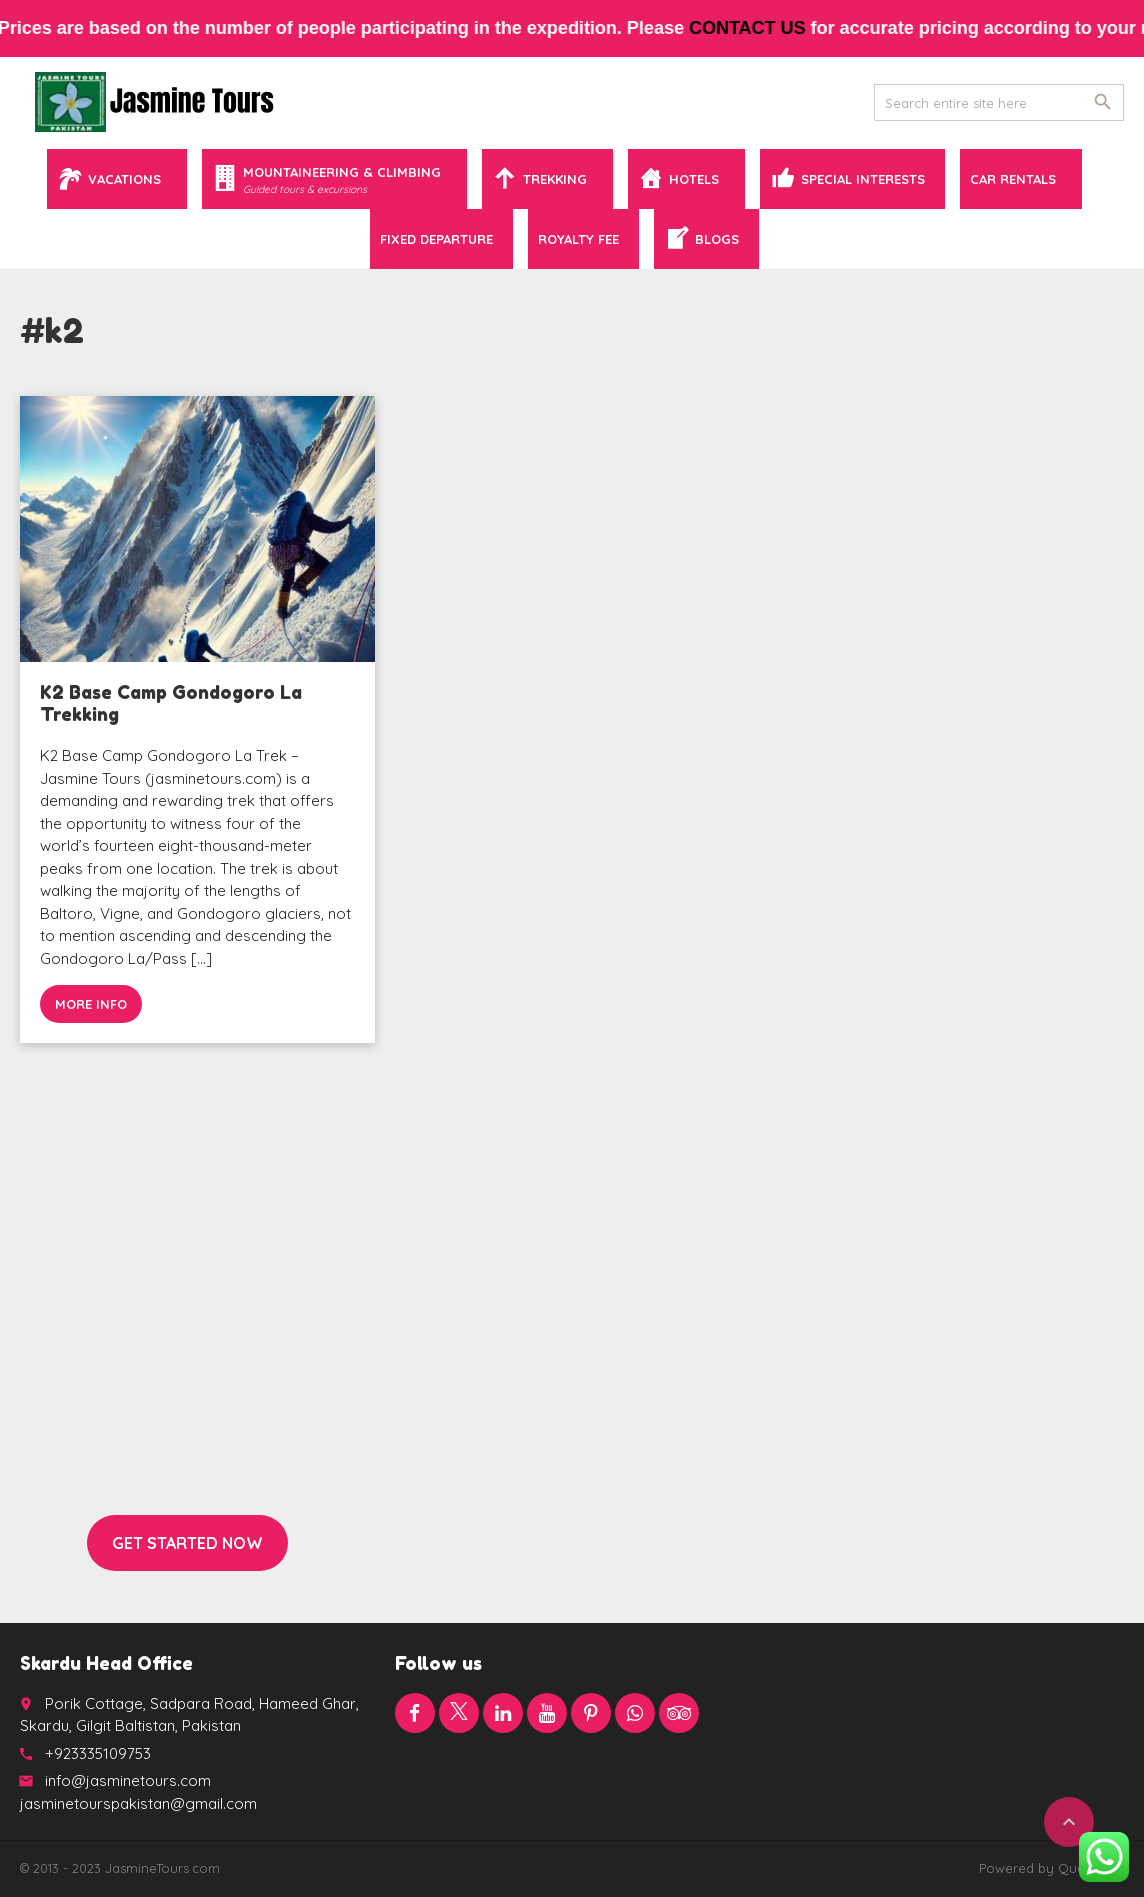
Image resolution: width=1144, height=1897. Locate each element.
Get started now (187, 1543)
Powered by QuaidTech (1051, 1868)
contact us (759, 28)
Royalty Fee (578, 239)
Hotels (694, 179)
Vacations (124, 179)
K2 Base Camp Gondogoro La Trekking (171, 703)
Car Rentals (1013, 179)
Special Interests (863, 179)
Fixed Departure (436, 239)
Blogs (717, 239)
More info (91, 1004)
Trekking (555, 179)
